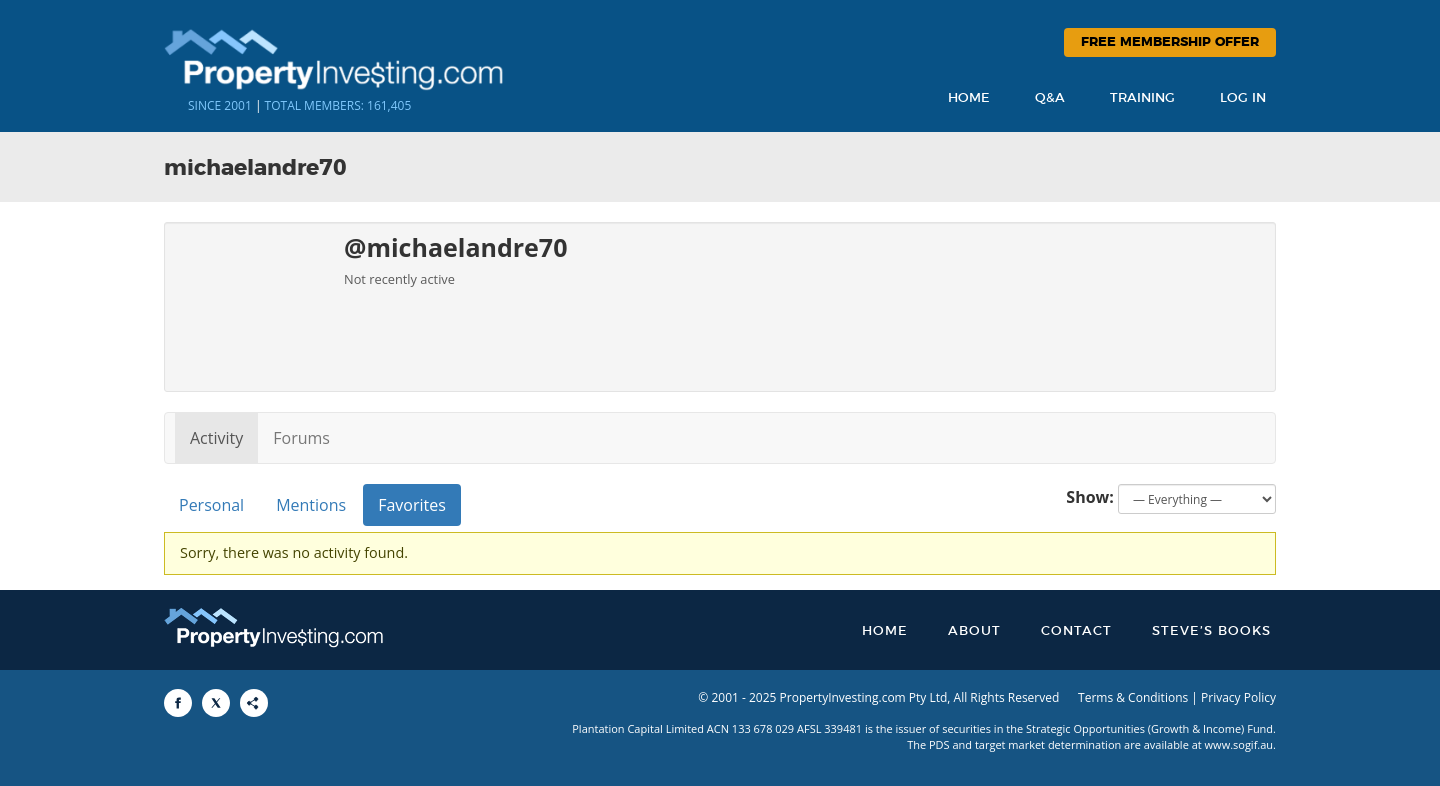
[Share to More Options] (254, 703)
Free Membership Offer (1170, 42)
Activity (216, 438)
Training (1142, 98)
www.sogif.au (1239, 744)
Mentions (311, 505)
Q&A (1050, 98)
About (974, 631)
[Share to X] (216, 703)
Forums (301, 438)
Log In (1243, 98)
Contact (1076, 631)
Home (969, 98)
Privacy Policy (1238, 697)
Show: (1090, 497)
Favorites (412, 505)
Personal (211, 505)
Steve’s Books (1211, 631)
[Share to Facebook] (178, 703)
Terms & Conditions (1133, 697)
